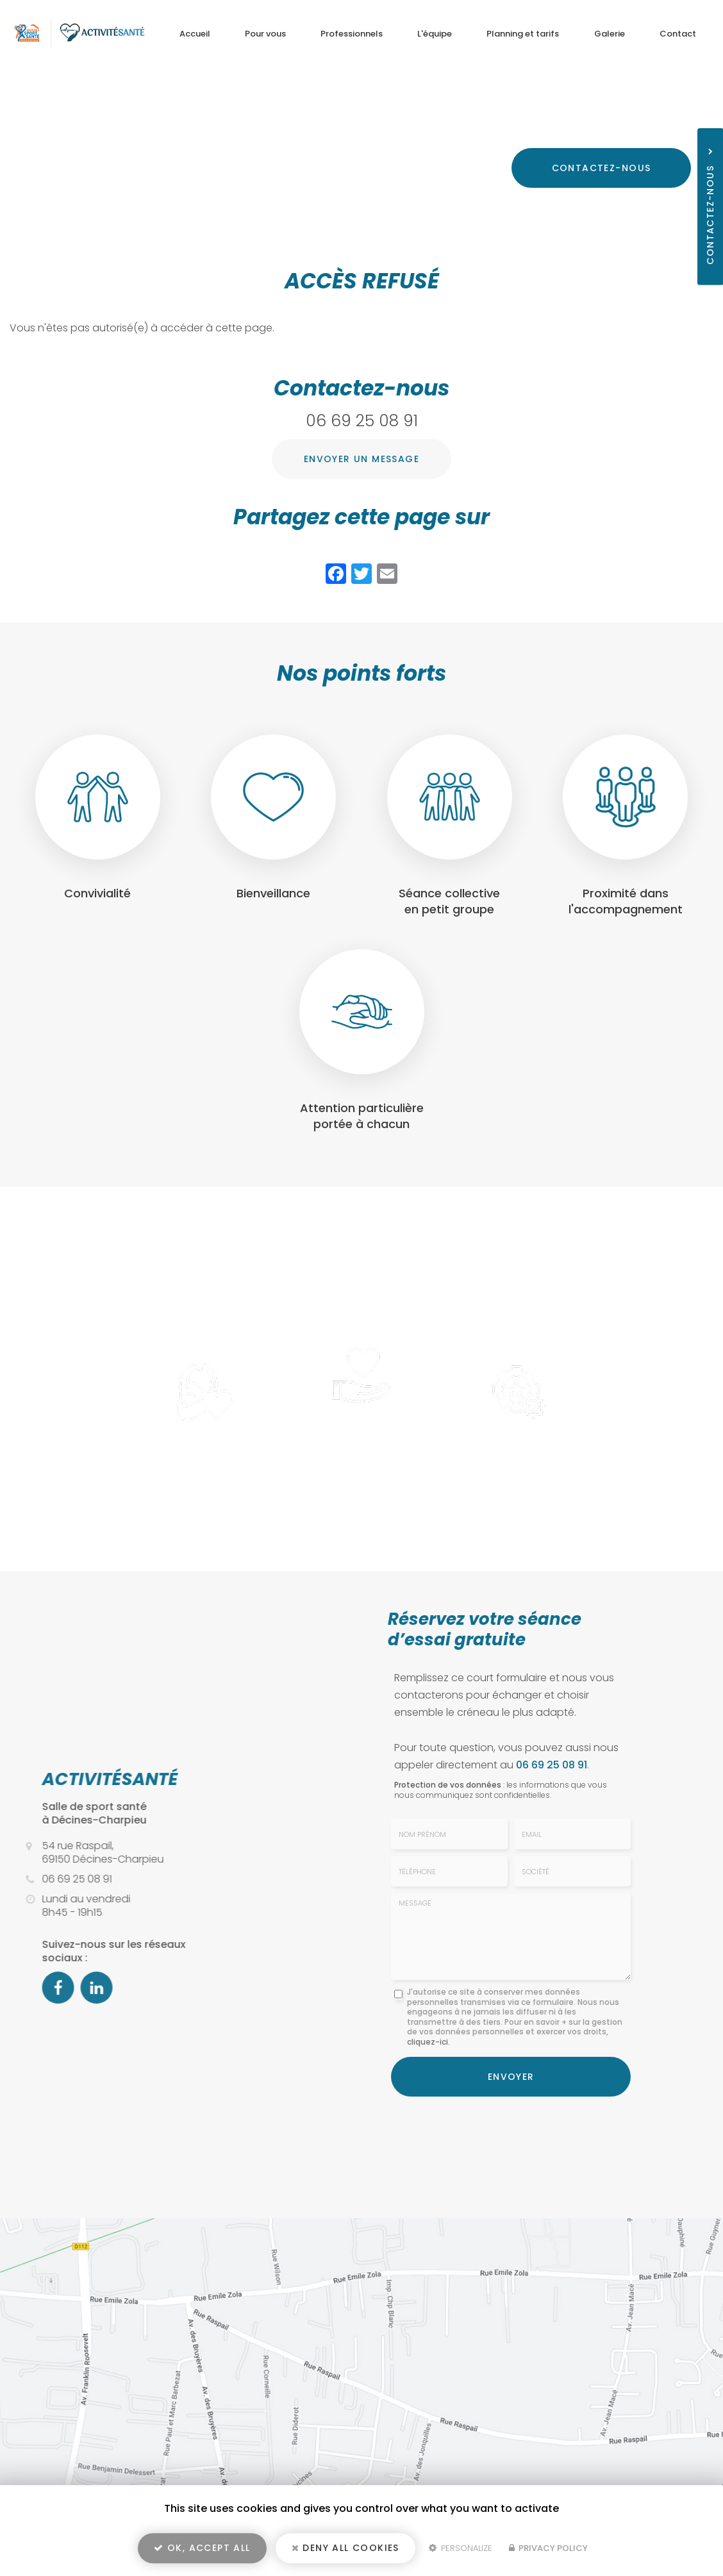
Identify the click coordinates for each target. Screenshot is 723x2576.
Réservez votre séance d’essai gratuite (484, 1629)
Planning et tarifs (522, 34)
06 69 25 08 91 (631, 128)
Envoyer (511, 2076)
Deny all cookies (345, 2547)
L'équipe (434, 34)
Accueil (194, 34)
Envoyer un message (361, 459)
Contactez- (601, 168)
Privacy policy (548, 2548)
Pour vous (265, 34)
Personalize (460, 2548)
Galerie (609, 34)
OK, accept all (202, 2547)
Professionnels (351, 34)
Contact (678, 34)
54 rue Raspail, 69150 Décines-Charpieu (602, 108)
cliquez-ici (427, 2041)
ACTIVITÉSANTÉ (102, 1779)
